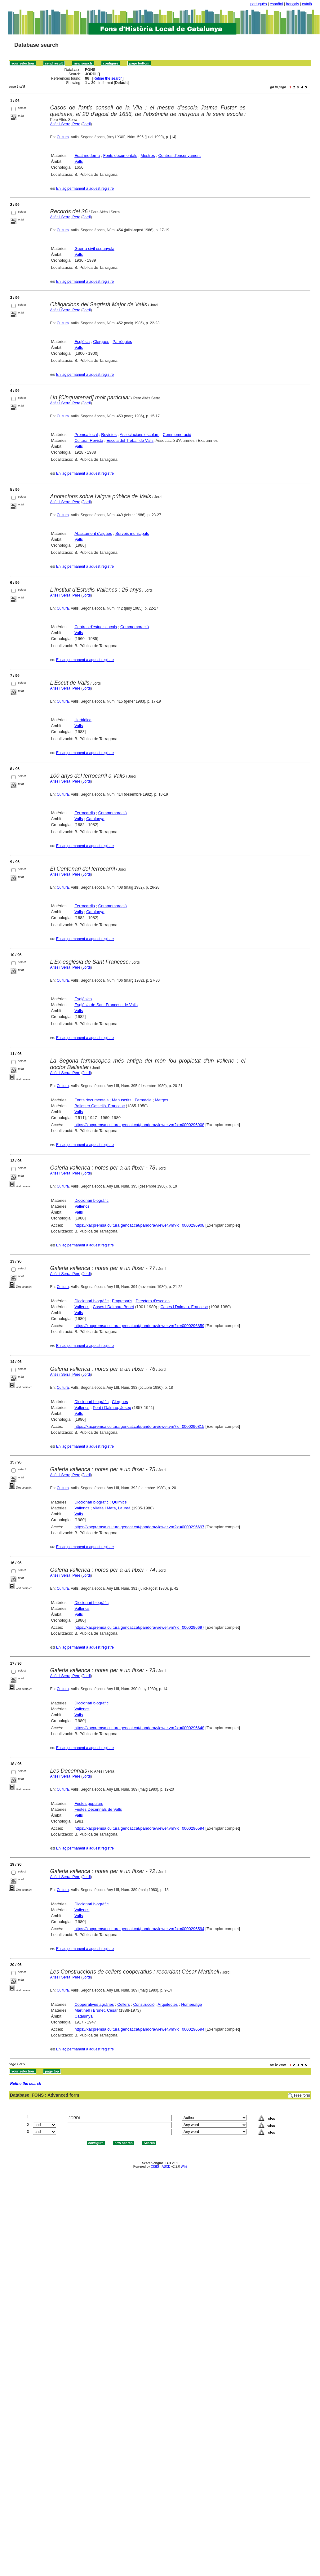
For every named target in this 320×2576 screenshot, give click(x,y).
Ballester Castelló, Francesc (99, 1106)
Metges (161, 1100)
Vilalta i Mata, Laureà (112, 1508)
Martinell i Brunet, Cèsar (96, 2010)
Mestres (147, 155)
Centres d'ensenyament (179, 155)
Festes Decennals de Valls (98, 1809)
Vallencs (81, 1206)
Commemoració (177, 434)
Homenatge (191, 2004)
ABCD (166, 2166)
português (258, 4)
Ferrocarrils (84, 813)
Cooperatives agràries (94, 2004)
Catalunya (95, 818)
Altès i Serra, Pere (65, 124)
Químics (119, 1502)
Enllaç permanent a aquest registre (85, 188)
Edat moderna (87, 155)
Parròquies (122, 341)
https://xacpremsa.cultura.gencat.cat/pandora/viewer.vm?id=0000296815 (139, 1426)
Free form (302, 2095)
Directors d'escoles (152, 1301)
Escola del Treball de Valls (129, 440)
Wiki (184, 2166)
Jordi (86, 124)
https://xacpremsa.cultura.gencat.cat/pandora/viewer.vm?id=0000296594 (139, 1828)
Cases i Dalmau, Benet (113, 1306)
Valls (78, 161)
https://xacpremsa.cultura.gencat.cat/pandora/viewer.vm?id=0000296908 (139, 1124)
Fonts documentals (120, 155)
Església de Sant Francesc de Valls (106, 1004)
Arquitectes (168, 2004)
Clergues (101, 341)
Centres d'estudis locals (95, 626)
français (292, 4)
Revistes (109, 434)
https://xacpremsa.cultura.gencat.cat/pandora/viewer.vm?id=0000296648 (139, 1727)
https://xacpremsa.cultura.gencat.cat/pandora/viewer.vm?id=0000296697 (139, 1527)
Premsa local (86, 434)
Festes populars (88, 1803)
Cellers (123, 2004)
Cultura (63, 137)
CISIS (155, 2166)
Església (82, 341)
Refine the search (107, 78)
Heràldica (82, 719)
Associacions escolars (139, 434)
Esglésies (83, 999)
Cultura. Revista (88, 440)
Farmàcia (143, 1100)
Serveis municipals (132, 533)
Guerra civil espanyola (94, 248)
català (307, 4)
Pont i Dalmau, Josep (112, 1407)
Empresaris (122, 1301)
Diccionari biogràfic (91, 1200)
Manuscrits (121, 1100)
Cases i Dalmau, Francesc (183, 1306)
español (276, 4)
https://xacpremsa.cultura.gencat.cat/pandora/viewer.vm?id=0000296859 (139, 1325)
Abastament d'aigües (93, 533)
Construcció (143, 2004)
